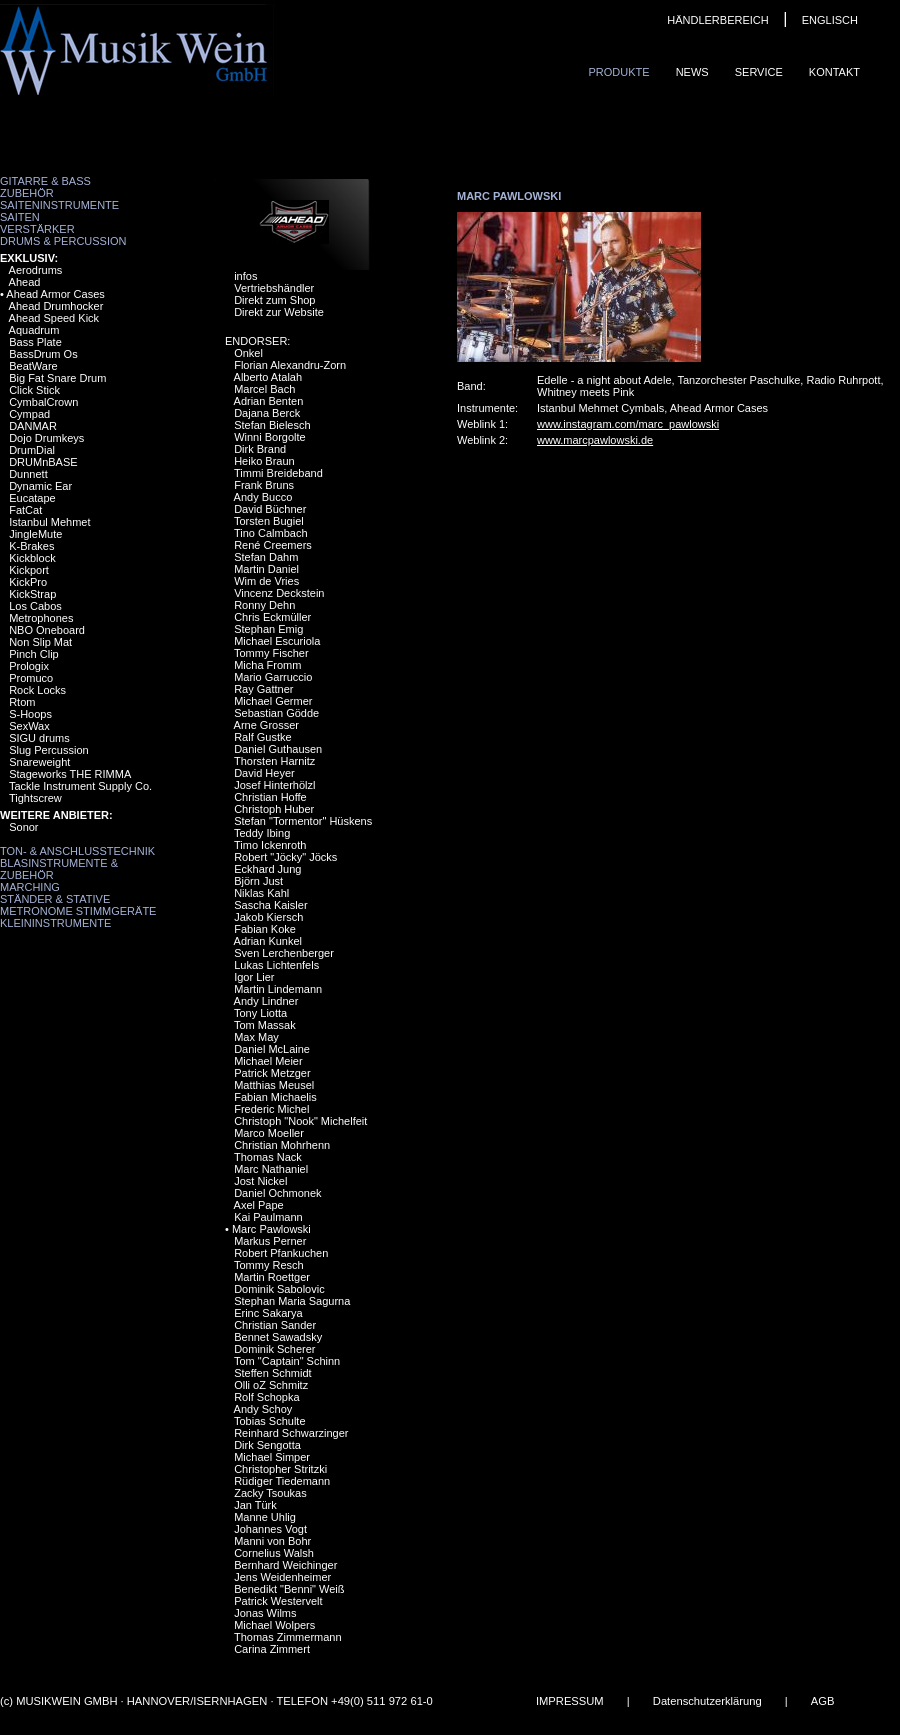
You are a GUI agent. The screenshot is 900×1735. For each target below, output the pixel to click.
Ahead (25, 282)
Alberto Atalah (268, 377)
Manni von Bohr (272, 1541)
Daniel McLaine (272, 1049)
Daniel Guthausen (278, 749)
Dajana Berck (267, 413)
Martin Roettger (272, 1277)
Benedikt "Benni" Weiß (289, 1589)
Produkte (618, 72)
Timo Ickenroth (270, 845)
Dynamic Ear (40, 486)
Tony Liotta (260, 1013)
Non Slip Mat (40, 642)
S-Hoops (30, 714)
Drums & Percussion (63, 241)
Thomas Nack (268, 1157)
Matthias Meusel (274, 1085)
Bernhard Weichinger (285, 1565)
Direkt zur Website (279, 312)
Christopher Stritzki (280, 1469)
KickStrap (32, 594)
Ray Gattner (263, 689)
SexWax (29, 726)
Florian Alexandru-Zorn (290, 365)
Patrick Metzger (272, 1073)
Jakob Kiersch (268, 917)
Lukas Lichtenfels (276, 965)
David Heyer (264, 773)
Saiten (20, 217)
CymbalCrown (43, 402)
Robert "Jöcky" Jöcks (285, 857)
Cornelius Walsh (274, 1553)
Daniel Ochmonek (277, 1193)
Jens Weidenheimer (282, 1577)
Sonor (23, 827)
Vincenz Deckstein (279, 593)
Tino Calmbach (271, 533)
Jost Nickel (260, 1181)
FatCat (25, 510)
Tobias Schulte (270, 1421)
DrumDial (32, 450)
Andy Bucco (263, 497)
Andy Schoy (263, 1409)
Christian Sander (275, 1325)
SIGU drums (39, 738)
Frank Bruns (264, 485)
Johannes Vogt (270, 1529)
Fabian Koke (265, 929)
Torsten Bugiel (269, 521)
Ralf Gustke (262, 737)
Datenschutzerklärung (707, 1701)
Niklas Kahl (261, 893)
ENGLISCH (830, 20)
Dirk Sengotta (267, 1445)
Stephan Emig (268, 629)
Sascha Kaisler (270, 905)
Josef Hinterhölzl (274, 785)
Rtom (22, 702)
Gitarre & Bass (45, 181)
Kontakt (834, 72)
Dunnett (28, 474)
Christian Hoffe (270, 797)
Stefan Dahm (266, 557)
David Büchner (270, 509)
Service (759, 72)
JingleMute (35, 534)
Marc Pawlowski (271, 1229)
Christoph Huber (274, 809)
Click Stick (34, 390)
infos (245, 276)
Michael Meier (268, 1061)
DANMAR (33, 426)
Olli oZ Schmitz (271, 1385)
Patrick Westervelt (278, 1601)
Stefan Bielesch (272, 425)
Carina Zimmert (272, 1649)
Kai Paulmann (268, 1217)
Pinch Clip (34, 654)
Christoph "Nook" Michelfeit (300, 1121)
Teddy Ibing (262, 833)
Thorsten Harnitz (274, 761)
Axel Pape (259, 1205)
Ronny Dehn (264, 605)
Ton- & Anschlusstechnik (77, 851)
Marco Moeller (269, 1133)
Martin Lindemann (278, 989)
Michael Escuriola (277, 641)
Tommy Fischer (271, 653)
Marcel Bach (264, 389)
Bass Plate (35, 342)
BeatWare (33, 366)
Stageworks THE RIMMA (70, 774)
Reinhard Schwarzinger (291, 1433)
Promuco (31, 678)
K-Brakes (31, 546)
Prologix (29, 666)
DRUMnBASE (43, 462)
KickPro (28, 582)
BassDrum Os (43, 354)
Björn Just (258, 881)
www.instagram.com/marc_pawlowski (628, 424)
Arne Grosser (266, 725)
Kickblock (32, 558)
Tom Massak (265, 1025)
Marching (30, 887)
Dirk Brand (260, 449)
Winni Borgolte (270, 437)
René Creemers (273, 545)
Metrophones (41, 618)
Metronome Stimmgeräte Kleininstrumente (78, 917)
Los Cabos (35, 606)
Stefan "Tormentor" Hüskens (303, 821)
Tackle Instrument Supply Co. (80, 786)
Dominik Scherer (274, 1349)
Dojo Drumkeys (46, 438)
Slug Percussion (49, 750)
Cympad (29, 414)
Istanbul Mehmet (49, 522)
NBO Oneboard (47, 630)
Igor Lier (254, 977)
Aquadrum (34, 330)
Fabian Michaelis (275, 1097)
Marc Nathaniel (271, 1169)
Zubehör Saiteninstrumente (59, 199)
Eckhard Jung (267, 869)
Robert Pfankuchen (281, 1253)
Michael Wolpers (274, 1625)
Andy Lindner (266, 1001)
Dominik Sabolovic (279, 1289)
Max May (256, 1037)
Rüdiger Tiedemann (282, 1481)
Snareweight (39, 762)
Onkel (248, 353)
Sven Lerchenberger (284, 953)
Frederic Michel (271, 1109)
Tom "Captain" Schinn (287, 1361)
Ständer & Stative (55, 899)
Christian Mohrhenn (282, 1145)
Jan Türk (255, 1505)
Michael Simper (272, 1457)
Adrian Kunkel (268, 941)
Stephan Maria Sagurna (292, 1301)
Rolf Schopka (266, 1397)
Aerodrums (36, 270)
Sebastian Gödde (276, 713)
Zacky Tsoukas (270, 1493)
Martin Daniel (266, 569)
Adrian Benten (269, 401)
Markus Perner (270, 1241)
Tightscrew (35, 798)
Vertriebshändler (274, 288)
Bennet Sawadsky (278, 1337)
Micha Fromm (267, 665)
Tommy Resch (269, 1265)
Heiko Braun (264, 461)
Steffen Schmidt (272, 1373)
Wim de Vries (266, 581)
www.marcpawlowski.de (595, 440)
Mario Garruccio (273, 677)
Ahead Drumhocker (56, 306)
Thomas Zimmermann (288, 1637)
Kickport (29, 570)
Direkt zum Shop (274, 300)
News (692, 72)
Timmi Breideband (278, 473)
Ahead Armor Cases (55, 294)
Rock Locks (37, 690)
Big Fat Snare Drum (57, 378)
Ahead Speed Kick (54, 318)
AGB (823, 1701)
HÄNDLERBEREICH (717, 20)
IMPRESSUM (570, 1701)
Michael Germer (273, 701)
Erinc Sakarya (268, 1313)
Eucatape (32, 498)
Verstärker (37, 229)
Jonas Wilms (265, 1613)
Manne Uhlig (265, 1517)
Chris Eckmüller (272, 617)
